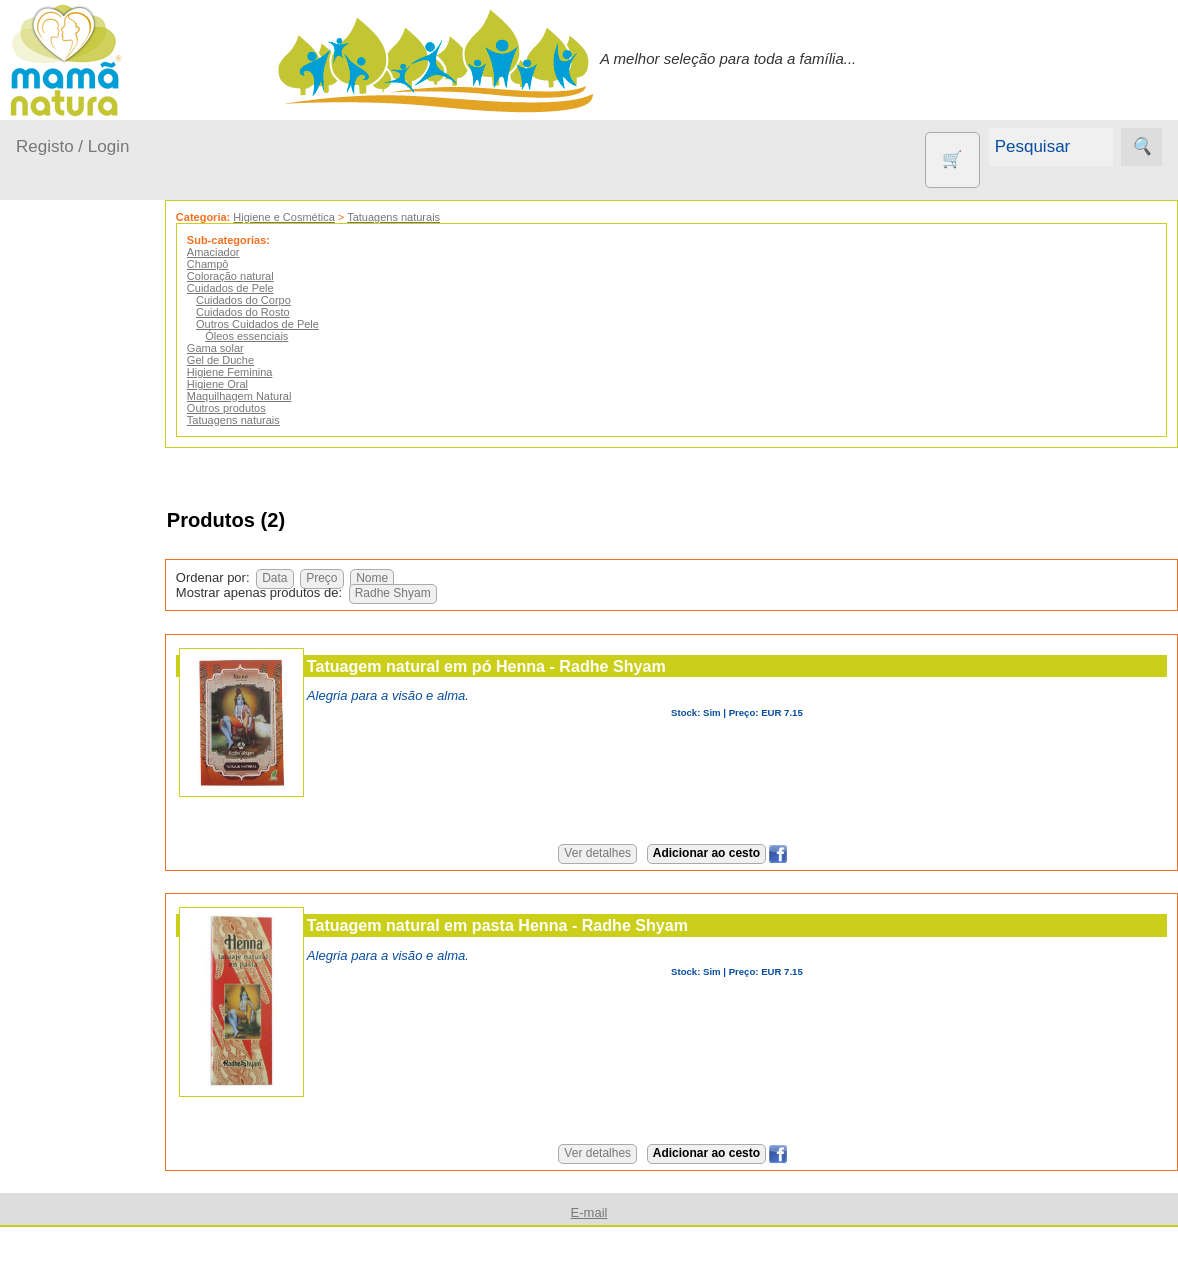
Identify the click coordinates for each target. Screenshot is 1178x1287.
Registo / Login (72, 146)
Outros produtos (70, 649)
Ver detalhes (615, 853)
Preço (356, 578)
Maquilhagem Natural (274, 396)
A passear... (79, 406)
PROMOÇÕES (113, 1034)
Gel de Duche (255, 360)
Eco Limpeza (107, 804)
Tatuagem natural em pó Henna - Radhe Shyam (521, 666)
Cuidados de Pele (265, 288)
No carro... (75, 521)
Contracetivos (110, 771)
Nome (407, 578)
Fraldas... (71, 483)
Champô (243, 264)
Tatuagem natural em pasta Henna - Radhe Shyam (532, 925)
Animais (90, 739)
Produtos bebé (65, 355)
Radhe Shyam (428, 593)
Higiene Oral (252, 384)
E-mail (589, 1212)
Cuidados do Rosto (278, 312)
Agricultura (100, 706)
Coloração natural (265, 276)
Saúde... (68, 598)
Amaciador (248, 252)
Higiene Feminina (265, 372)
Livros (84, 946)
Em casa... (75, 444)
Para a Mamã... (91, 560)
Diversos (93, 1154)
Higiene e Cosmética (319, 217)
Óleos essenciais (281, 336)
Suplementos (108, 1066)
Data (309, 578)
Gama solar (250, 348)
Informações (57, 1249)
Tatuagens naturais (428, 217)
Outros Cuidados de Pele (292, 324)
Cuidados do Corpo (278, 300)
